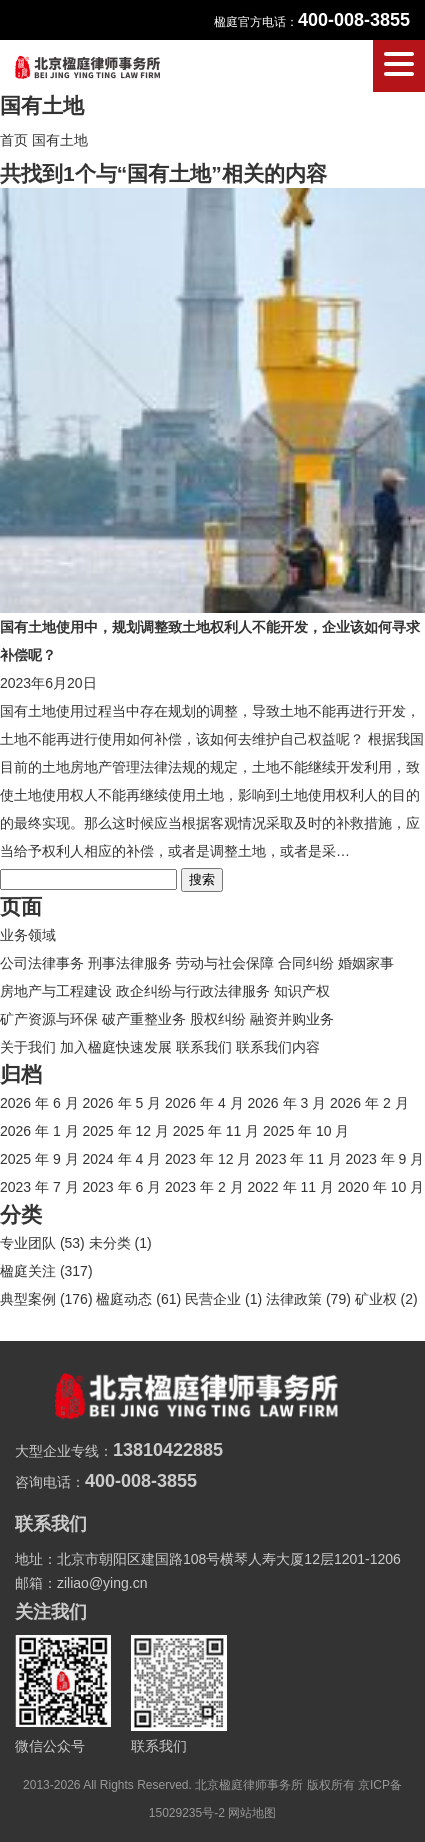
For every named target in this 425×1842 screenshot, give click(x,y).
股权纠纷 (218, 1019)
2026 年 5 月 (122, 1103)
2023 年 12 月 (208, 1159)
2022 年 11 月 (291, 1187)
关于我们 (28, 1047)
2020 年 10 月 (381, 1187)
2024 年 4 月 (122, 1159)
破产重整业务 (144, 1019)
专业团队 (28, 1243)
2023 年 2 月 (204, 1187)
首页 (14, 140)
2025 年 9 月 (39, 1159)
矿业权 (376, 1299)
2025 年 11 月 (216, 1131)
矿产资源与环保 (49, 1019)
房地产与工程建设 (56, 991)
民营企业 (213, 1299)
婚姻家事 (366, 963)
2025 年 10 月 (306, 1131)
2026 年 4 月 (204, 1103)
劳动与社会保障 (225, 963)
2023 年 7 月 (39, 1187)
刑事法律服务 (130, 963)
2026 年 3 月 (287, 1103)
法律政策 (294, 1299)
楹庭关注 (28, 1271)
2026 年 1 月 (39, 1131)
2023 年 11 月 (298, 1159)
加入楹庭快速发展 (116, 1047)
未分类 (110, 1243)
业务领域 (28, 935)
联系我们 (204, 1047)
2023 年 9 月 (385, 1159)
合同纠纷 (306, 963)
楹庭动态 (124, 1299)
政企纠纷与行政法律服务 (193, 991)
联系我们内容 (278, 1047)
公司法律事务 (42, 963)
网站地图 (252, 1813)
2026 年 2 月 (369, 1103)
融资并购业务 (292, 1019)
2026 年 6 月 (39, 1103)
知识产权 (302, 991)
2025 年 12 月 (126, 1131)
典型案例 (28, 1299)
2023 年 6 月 (122, 1187)
